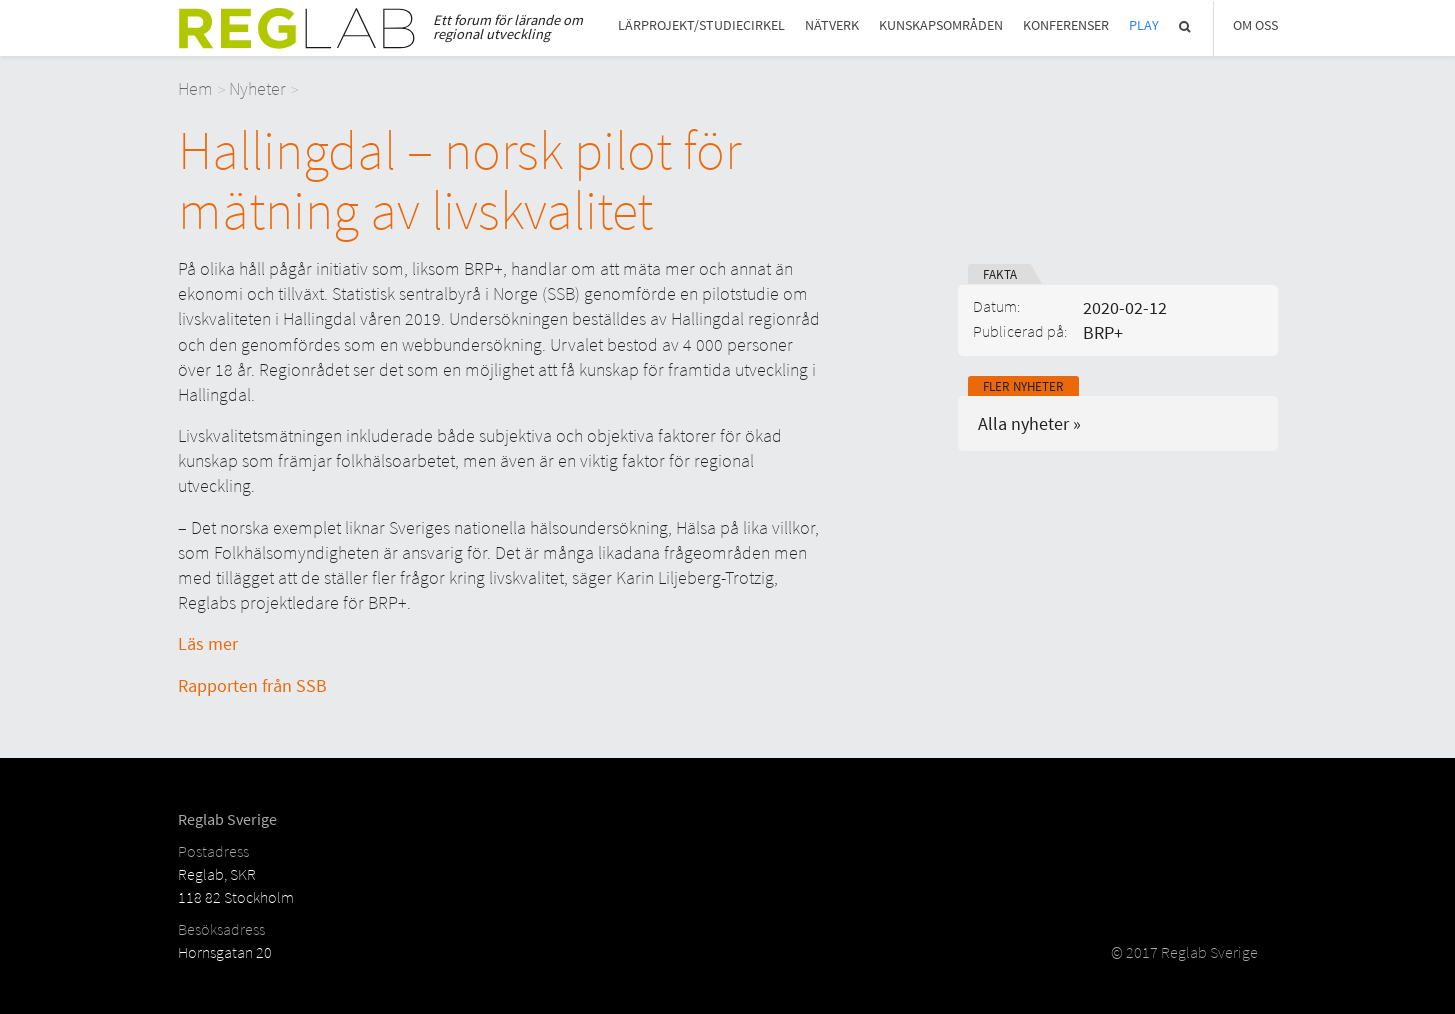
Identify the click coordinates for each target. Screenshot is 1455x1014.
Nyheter (257, 88)
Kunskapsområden (941, 25)
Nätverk (832, 25)
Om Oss (1255, 25)
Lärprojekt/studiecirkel (701, 25)
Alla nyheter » (1029, 423)
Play (1144, 25)
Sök (1186, 26)
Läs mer (208, 643)
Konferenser (1066, 25)
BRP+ (1103, 332)
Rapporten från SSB (252, 685)
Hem (195, 88)
